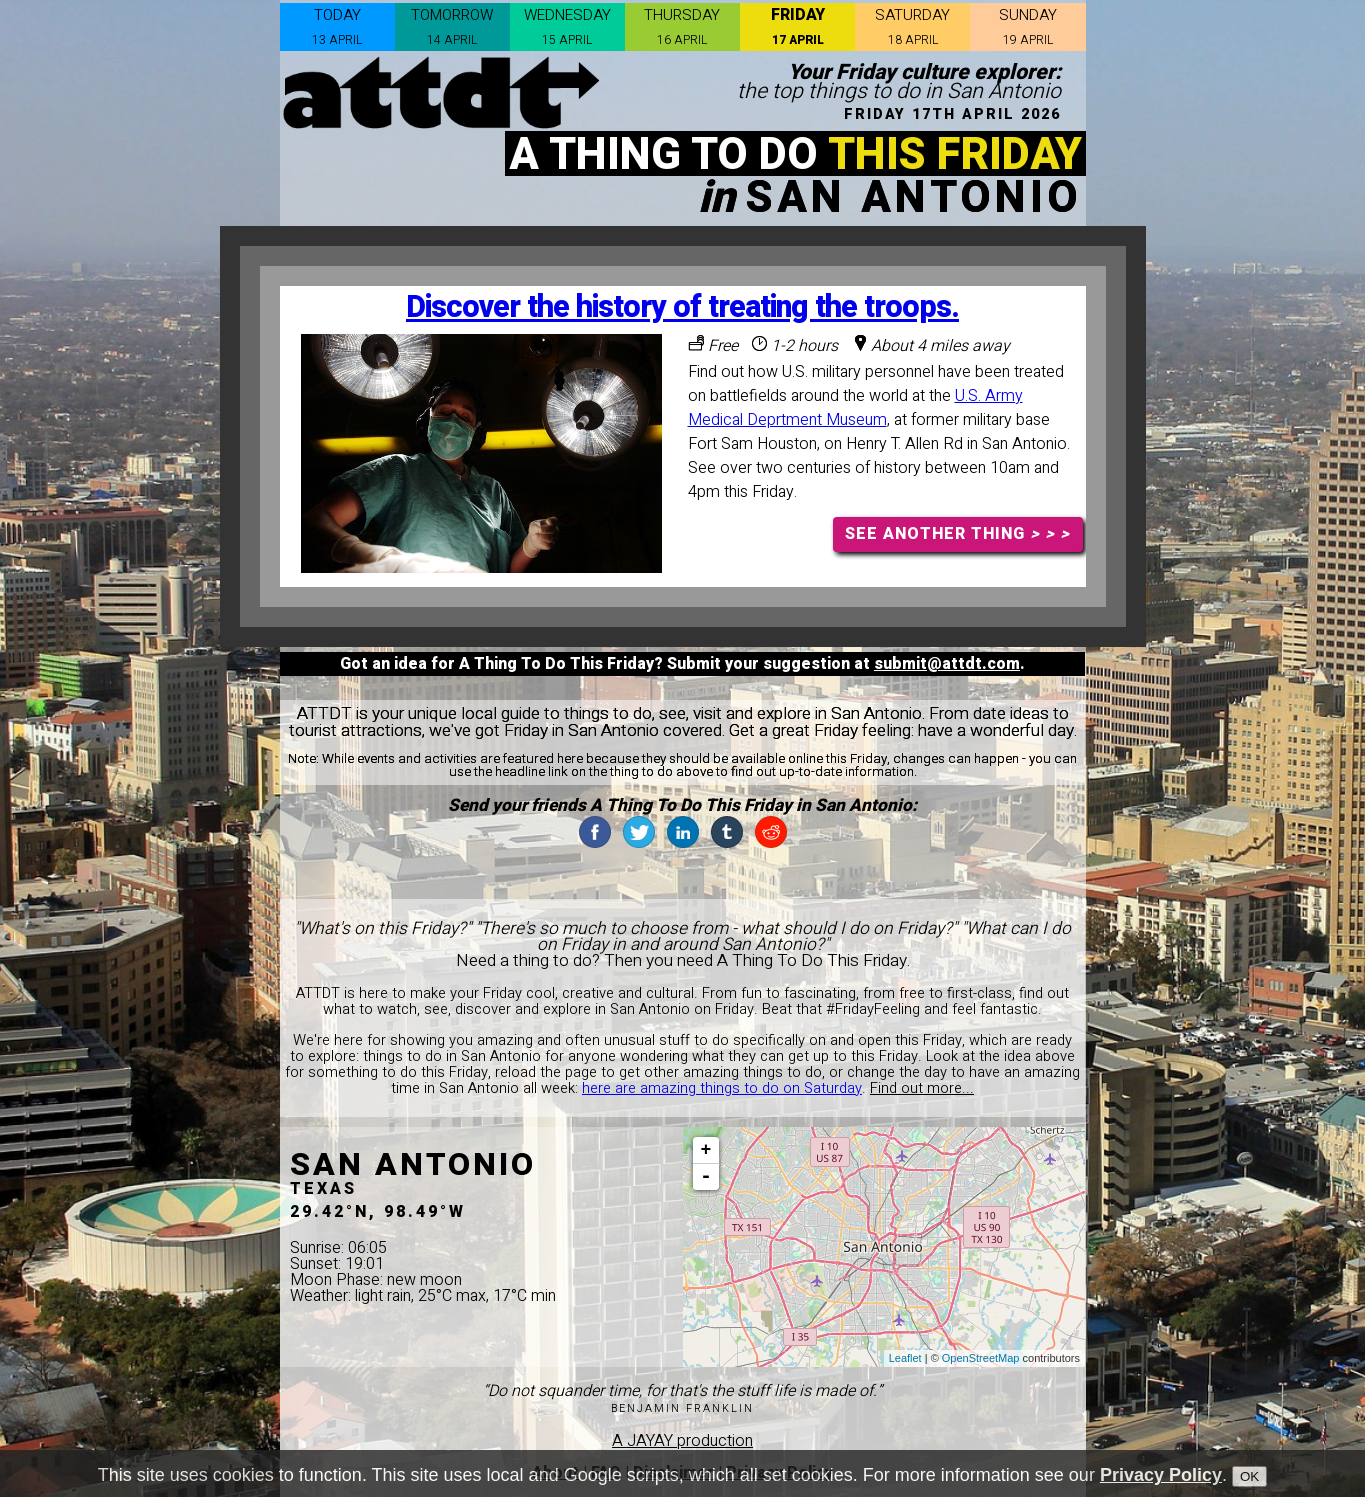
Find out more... (922, 1088)
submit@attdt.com (947, 664)
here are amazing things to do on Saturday (722, 1088)
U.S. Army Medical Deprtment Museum (855, 408)
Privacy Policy (1161, 1475)
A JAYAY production (682, 1441)
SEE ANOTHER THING (957, 534)
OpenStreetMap (981, 1358)
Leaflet (905, 1358)
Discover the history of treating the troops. (682, 307)
